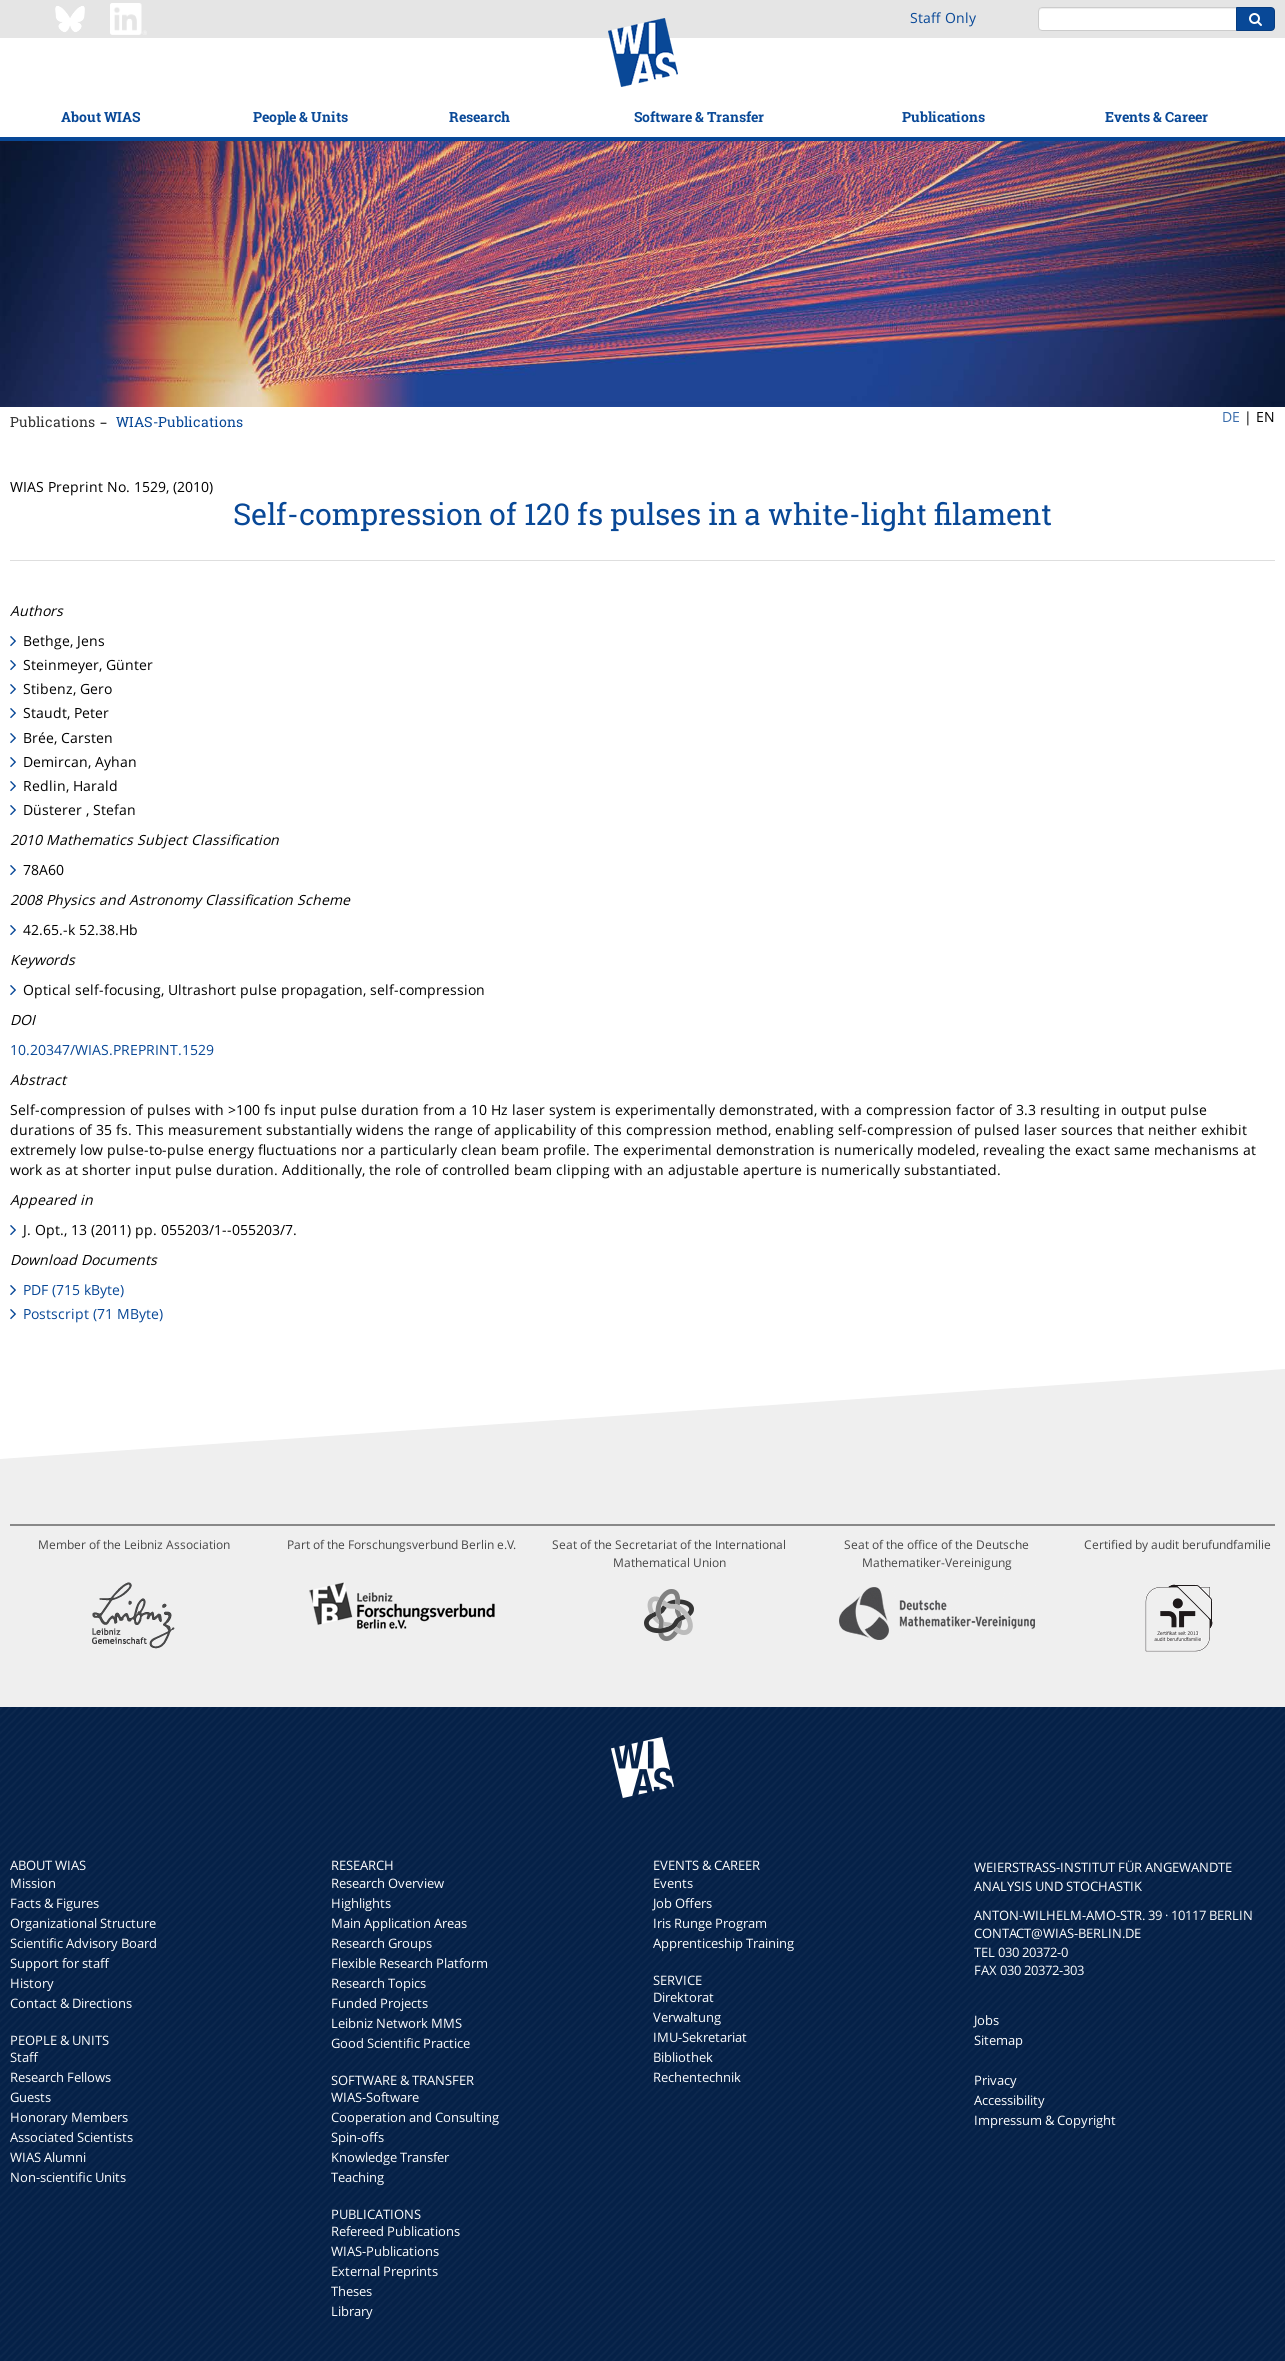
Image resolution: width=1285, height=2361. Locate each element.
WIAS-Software (375, 2097)
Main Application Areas (399, 1923)
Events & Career (1156, 116)
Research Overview (387, 1883)
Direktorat (683, 1997)
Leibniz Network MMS (396, 2023)
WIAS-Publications (179, 421)
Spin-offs (357, 2137)
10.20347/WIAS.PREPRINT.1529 (112, 1049)
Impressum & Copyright (1045, 2120)
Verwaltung (687, 2017)
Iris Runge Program (710, 1923)
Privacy (995, 2080)
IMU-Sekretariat (700, 2037)
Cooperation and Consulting (415, 2117)
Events (673, 1883)
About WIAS (100, 116)
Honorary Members (69, 2117)
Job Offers (682, 1903)
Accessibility (1009, 2100)
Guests (30, 2097)
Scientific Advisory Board (83, 1943)
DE (1231, 416)
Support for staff (59, 1963)
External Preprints (384, 2271)
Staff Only (943, 17)
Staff (24, 2057)
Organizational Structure (83, 1923)
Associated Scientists (71, 2137)
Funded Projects (379, 2003)
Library (352, 2311)
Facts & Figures (54, 1903)
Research (479, 116)
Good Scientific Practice (400, 2043)
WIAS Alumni (48, 2157)
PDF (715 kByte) (73, 1289)
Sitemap (998, 2040)
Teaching (357, 2177)
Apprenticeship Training (723, 1943)
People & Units (300, 116)
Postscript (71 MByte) (93, 1313)
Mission (33, 1883)
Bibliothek (683, 2057)
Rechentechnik (697, 2077)
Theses (351, 2291)
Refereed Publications (395, 2231)
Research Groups (381, 1943)
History (32, 1983)
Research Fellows (60, 2077)
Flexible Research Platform (409, 1963)
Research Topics (378, 1983)
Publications (943, 116)
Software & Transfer (699, 116)
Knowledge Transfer (390, 2157)
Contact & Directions (71, 2003)
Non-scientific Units (68, 2177)
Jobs (986, 2020)
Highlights (361, 1903)
